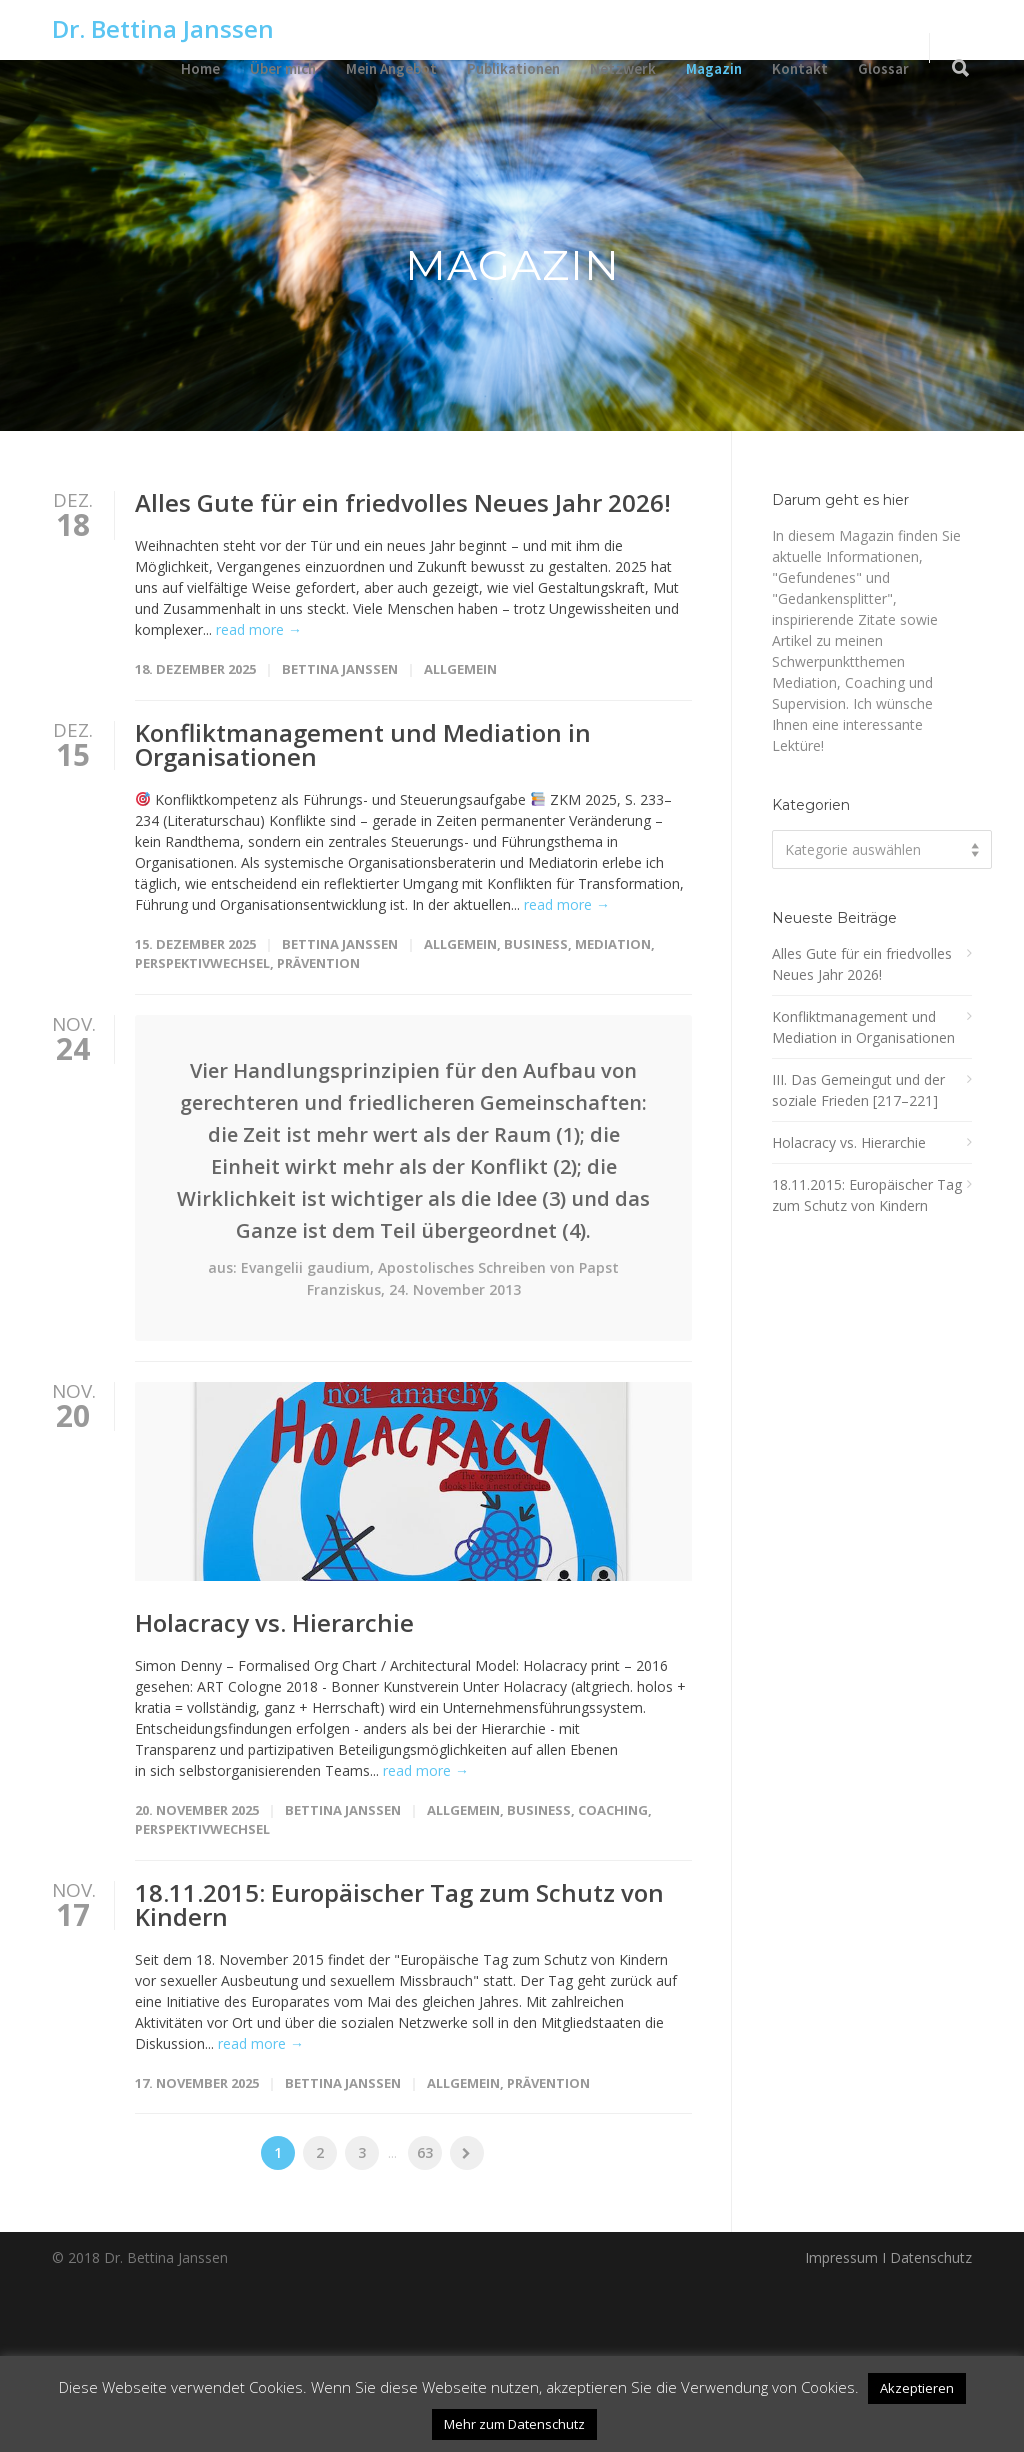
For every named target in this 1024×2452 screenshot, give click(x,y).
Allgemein (460, 669)
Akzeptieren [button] (917, 2388)
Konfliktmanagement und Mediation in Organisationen (363, 744)
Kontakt (800, 68)
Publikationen (513, 68)
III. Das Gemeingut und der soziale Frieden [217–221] (858, 1090)
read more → (259, 629)
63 (425, 2323)
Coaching (613, 1980)
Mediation (613, 944)
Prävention (318, 963)
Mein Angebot (391, 68)
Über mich (283, 68)
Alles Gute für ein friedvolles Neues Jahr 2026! (403, 502)
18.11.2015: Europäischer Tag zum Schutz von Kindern (399, 2074)
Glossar (883, 68)
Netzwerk (623, 68)
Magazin (714, 68)
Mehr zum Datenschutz (514, 2424)
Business (536, 944)
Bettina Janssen (340, 669)
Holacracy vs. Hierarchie (274, 1792)
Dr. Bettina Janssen (163, 28)
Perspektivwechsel (202, 963)
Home (200, 68)
